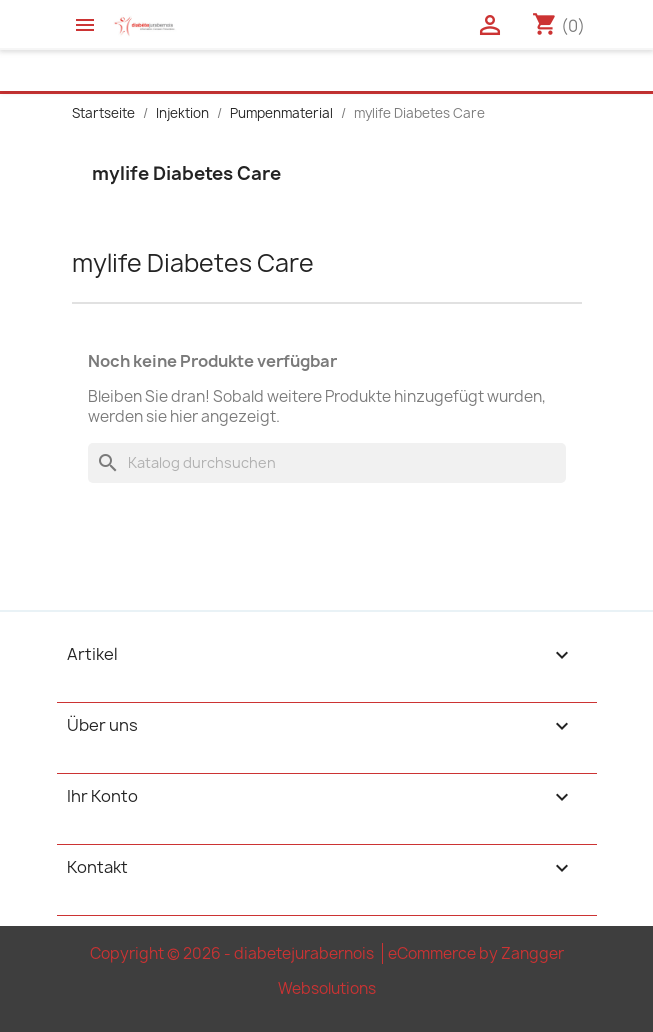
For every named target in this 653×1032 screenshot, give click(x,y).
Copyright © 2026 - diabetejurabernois (233, 953)
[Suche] (327, 463)
